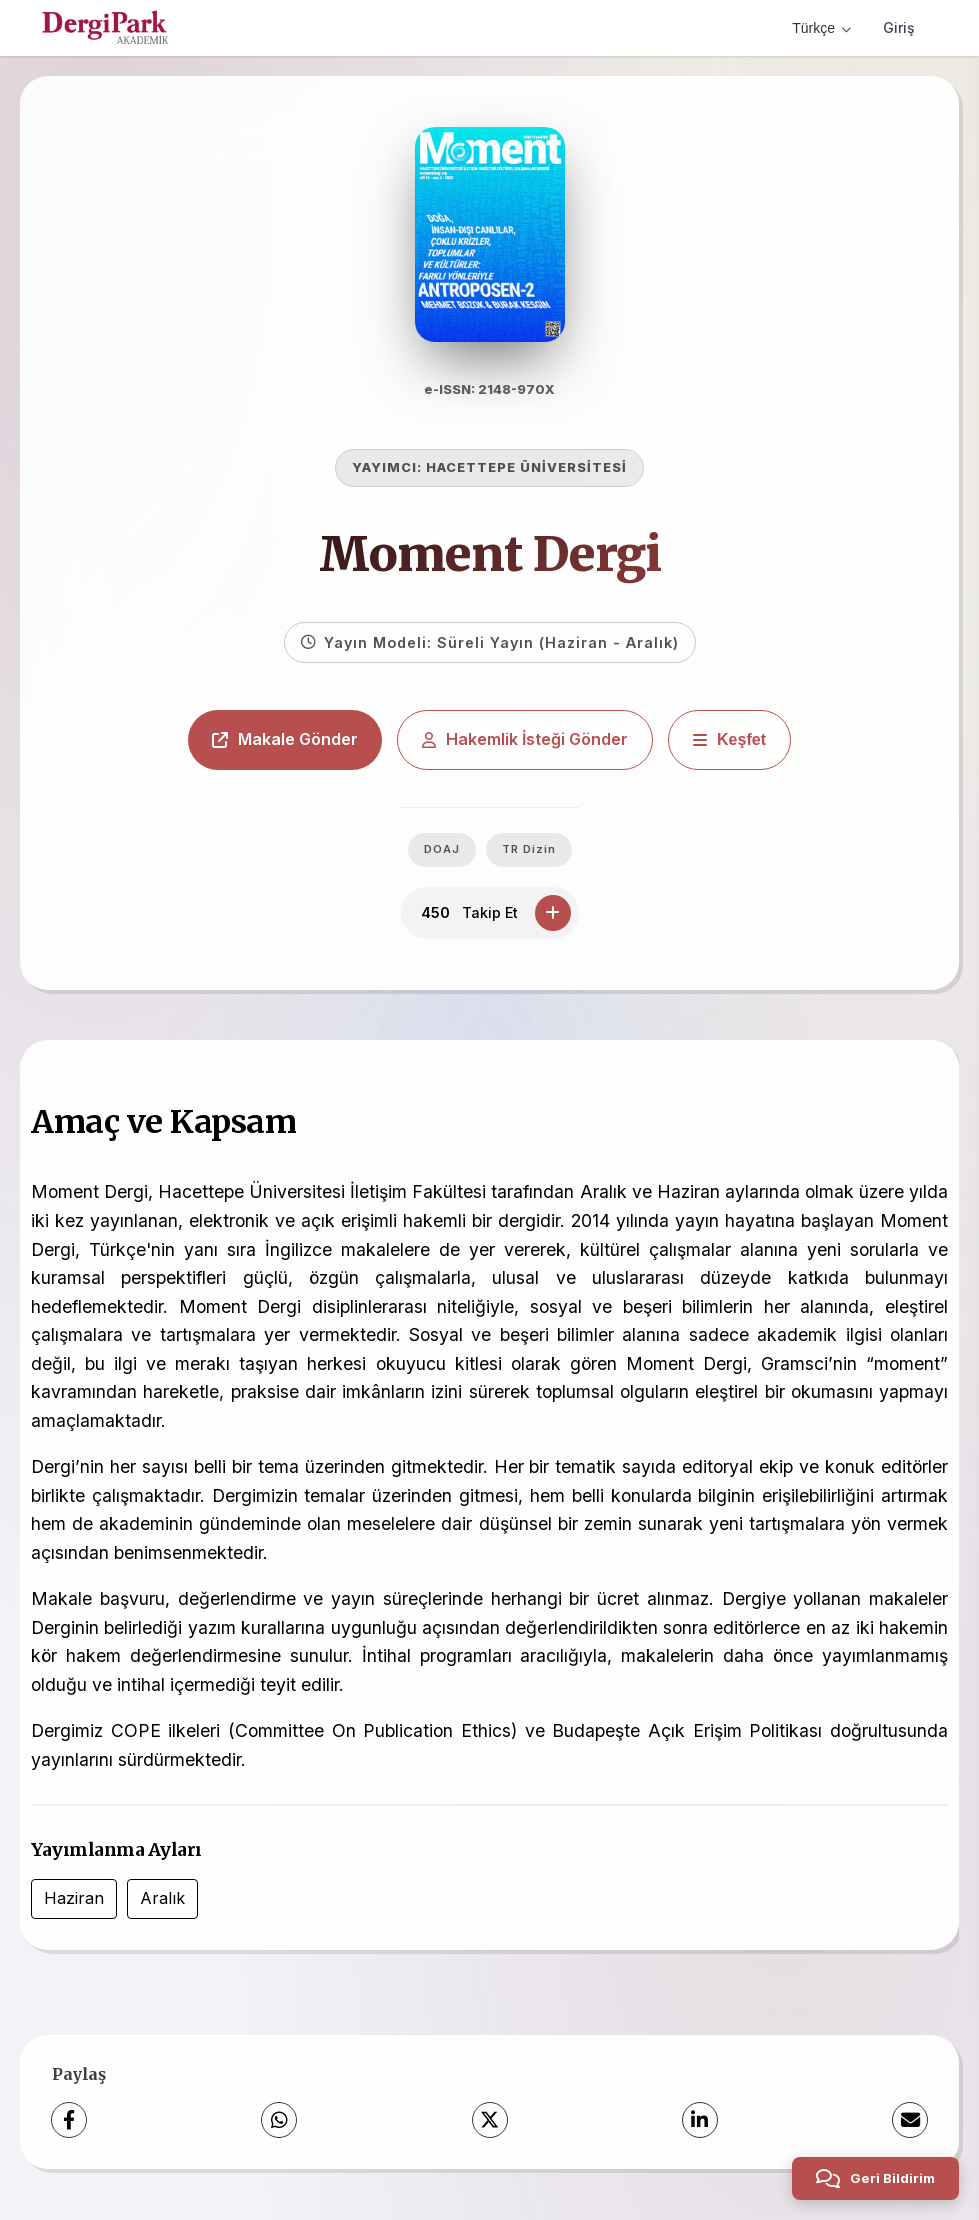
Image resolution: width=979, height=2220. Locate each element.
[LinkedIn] (700, 2120)
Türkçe (821, 28)
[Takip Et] (553, 913)
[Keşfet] (729, 740)
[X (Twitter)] (490, 2120)
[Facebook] (69, 2120)
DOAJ (442, 849)
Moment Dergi (490, 554)
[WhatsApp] (279, 2120)
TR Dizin (529, 849)
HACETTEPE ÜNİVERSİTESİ (526, 467)
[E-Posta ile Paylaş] (910, 2120)
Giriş (899, 27)
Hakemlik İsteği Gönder (525, 739)
